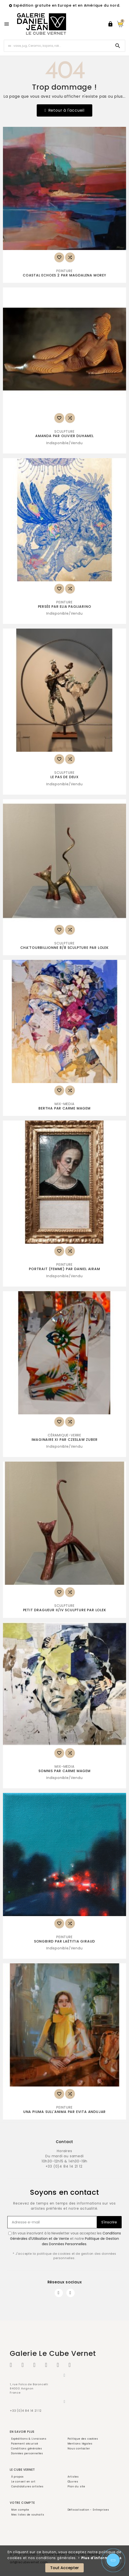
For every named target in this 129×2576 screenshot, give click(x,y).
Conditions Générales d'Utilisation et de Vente (65, 2236)
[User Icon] (110, 24)
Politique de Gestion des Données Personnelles (80, 2241)
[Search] (118, 46)
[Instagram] (70, 2293)
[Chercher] (57, 45)
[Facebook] (59, 2293)
